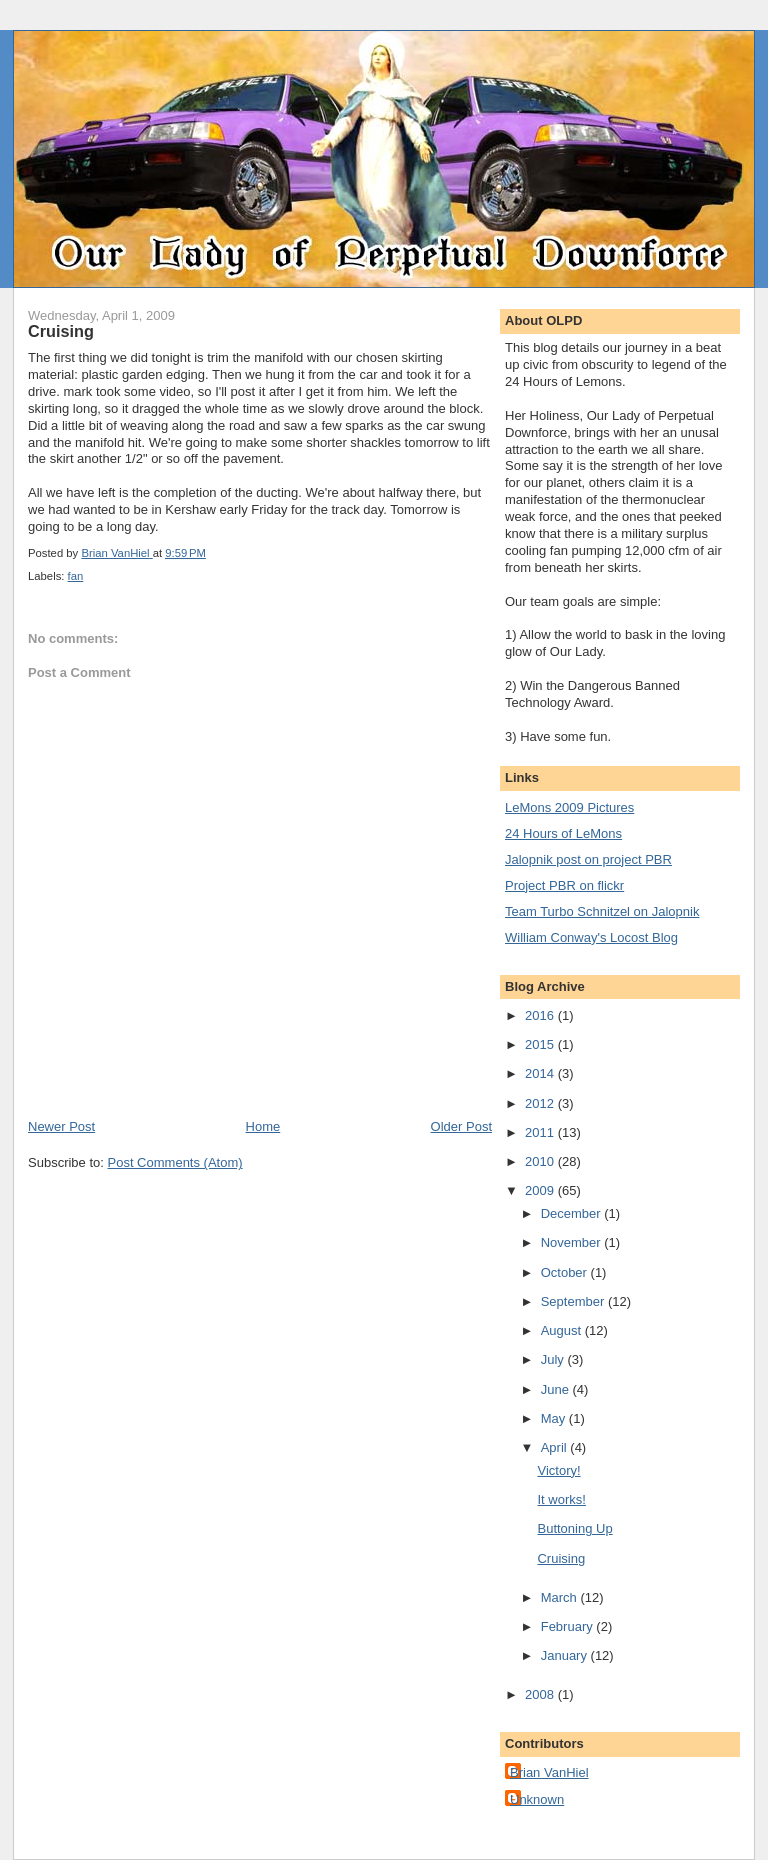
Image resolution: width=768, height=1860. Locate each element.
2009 (541, 1190)
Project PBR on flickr (564, 885)
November (573, 1242)
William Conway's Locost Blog (591, 937)
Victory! (558, 1470)
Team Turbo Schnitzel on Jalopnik (602, 911)
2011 (541, 1132)
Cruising (561, 1558)
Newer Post (61, 1126)
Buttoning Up (574, 1528)
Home (263, 1126)
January (566, 1655)
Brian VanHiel (549, 1772)
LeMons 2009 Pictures (569, 807)
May (555, 1418)
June (557, 1389)
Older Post (461, 1126)
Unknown (537, 1799)
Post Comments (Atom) (175, 1162)
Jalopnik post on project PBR (588, 859)
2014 (541, 1073)
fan (76, 576)
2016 (541, 1015)
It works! (561, 1499)
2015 (541, 1044)
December (573, 1213)
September (574, 1301)
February (569, 1626)
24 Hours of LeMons (563, 833)
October (566, 1272)
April (556, 1447)
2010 (541, 1161)
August (563, 1330)
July (554, 1359)
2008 (541, 1694)
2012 (541, 1103)
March (561, 1597)
